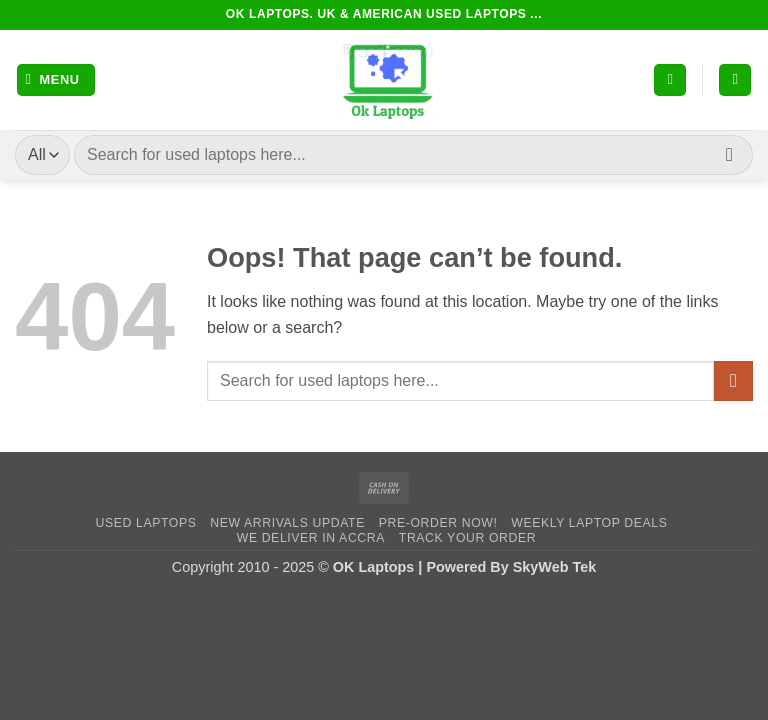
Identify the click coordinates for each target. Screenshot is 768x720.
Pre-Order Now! (438, 523)
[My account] (670, 80)
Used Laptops (146, 523)
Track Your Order (467, 538)
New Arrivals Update (287, 523)
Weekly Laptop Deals (589, 523)
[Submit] (729, 154)
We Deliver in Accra (311, 538)
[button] (56, 80)
